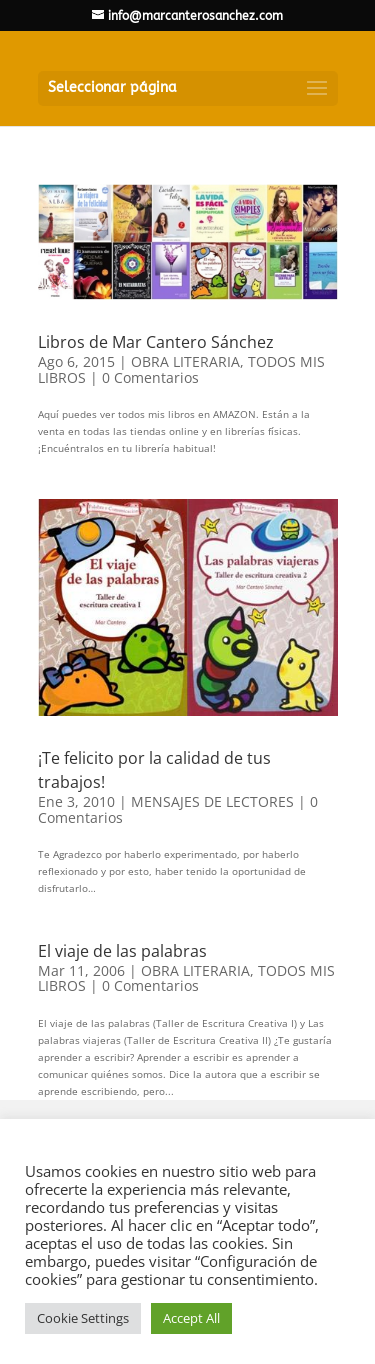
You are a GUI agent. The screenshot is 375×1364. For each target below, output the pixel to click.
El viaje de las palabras (122, 951)
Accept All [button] (191, 1318)
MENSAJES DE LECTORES (212, 801)
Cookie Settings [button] (83, 1318)
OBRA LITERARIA (185, 361)
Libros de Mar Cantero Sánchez (156, 342)
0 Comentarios (150, 377)
